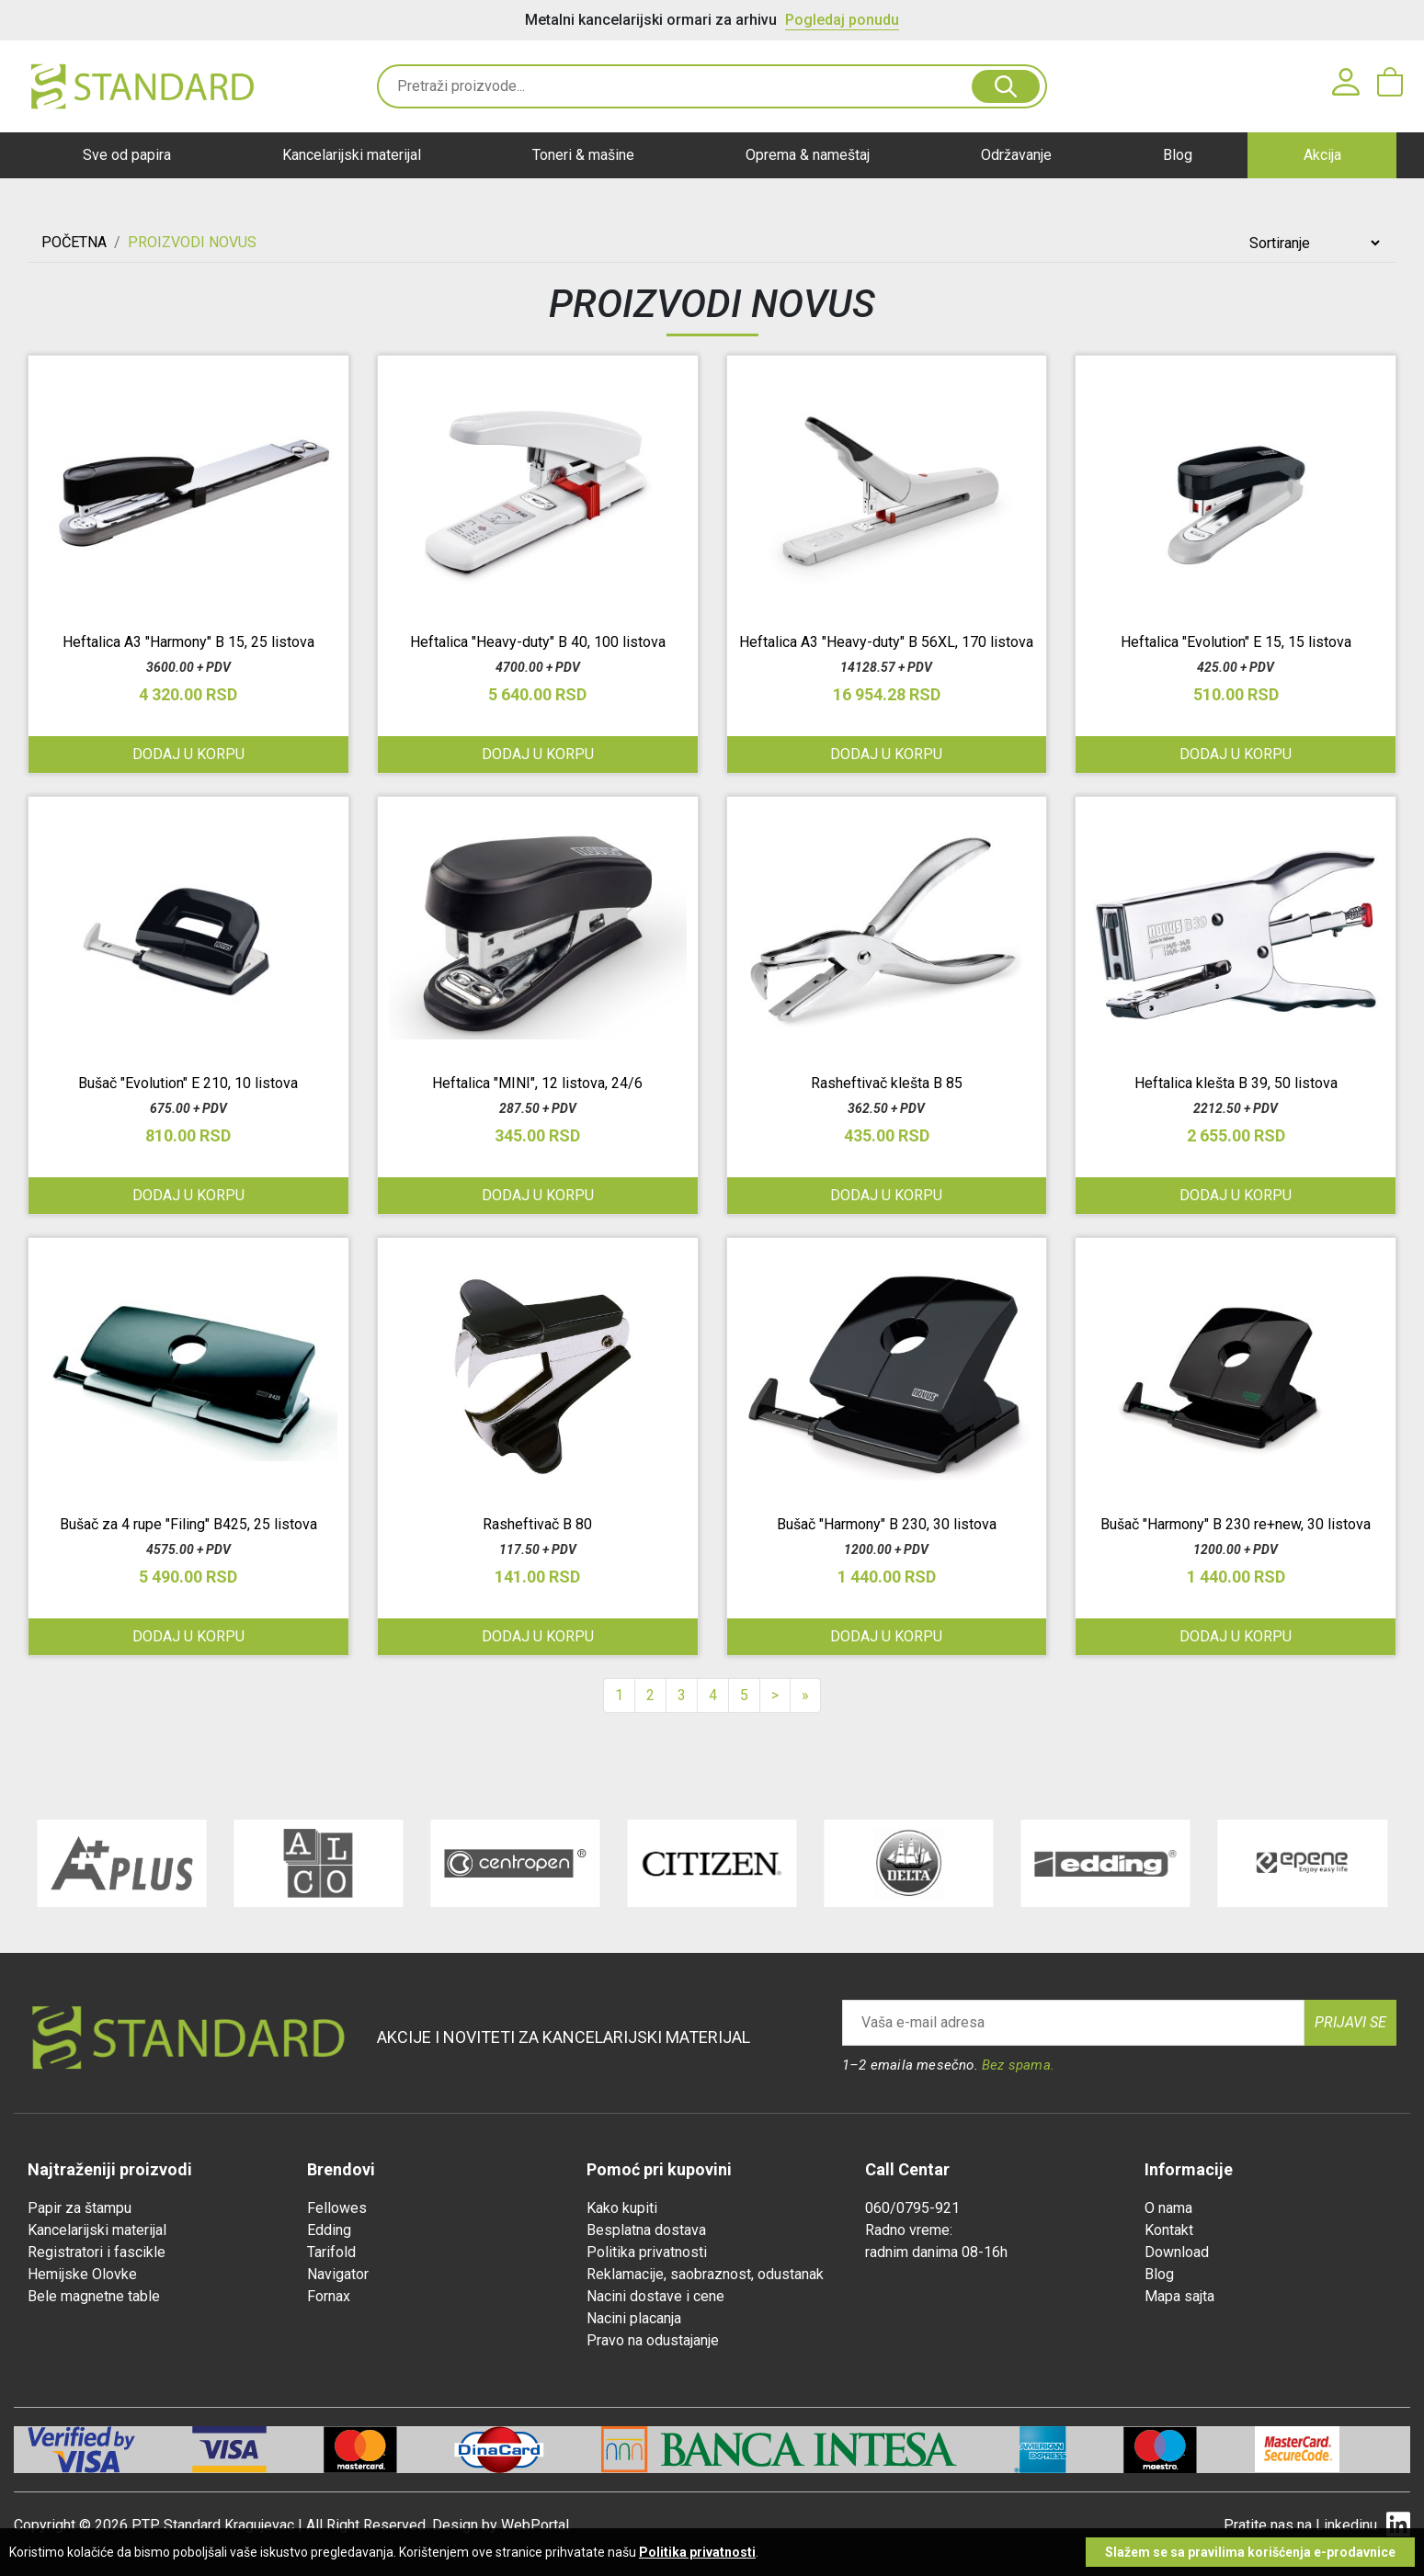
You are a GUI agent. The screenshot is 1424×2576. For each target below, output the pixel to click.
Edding (329, 2230)
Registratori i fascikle (96, 2252)
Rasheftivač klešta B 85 (887, 1083)
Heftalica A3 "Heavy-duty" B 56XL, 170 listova (886, 642)
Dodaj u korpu (1235, 754)
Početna (74, 242)
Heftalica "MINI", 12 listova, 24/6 (537, 1083)
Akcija (1322, 155)
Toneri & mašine (583, 155)
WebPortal (535, 2525)
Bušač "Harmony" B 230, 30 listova (887, 1524)
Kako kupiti (622, 2208)
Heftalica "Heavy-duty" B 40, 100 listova (538, 642)
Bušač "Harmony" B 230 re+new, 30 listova (1235, 1524)
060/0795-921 (912, 2208)
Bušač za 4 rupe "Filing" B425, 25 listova (188, 1524)
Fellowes (337, 2208)
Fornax (328, 2296)
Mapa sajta (1179, 2296)
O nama (1168, 2208)
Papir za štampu (79, 2208)
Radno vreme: (908, 2230)
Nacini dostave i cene (655, 2296)
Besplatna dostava (646, 2230)
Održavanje (1016, 155)
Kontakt (1169, 2230)
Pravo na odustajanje (653, 2340)
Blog (1177, 155)
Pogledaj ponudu (842, 19)
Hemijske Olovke (82, 2274)
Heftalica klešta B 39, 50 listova (1236, 1083)
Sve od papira (127, 155)
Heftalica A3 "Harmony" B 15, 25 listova (188, 642)
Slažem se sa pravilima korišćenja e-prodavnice (1250, 2552)
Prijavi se (1350, 2022)
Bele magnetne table (94, 2296)
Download (1177, 2252)
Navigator (338, 2274)
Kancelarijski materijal (351, 155)
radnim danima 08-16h (936, 2252)
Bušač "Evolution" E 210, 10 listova (188, 1083)
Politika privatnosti (647, 2252)
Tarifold (331, 2252)
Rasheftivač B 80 (537, 1524)
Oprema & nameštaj (808, 155)
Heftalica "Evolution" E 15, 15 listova (1236, 642)
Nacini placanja (634, 2318)
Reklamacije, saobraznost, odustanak (705, 2274)
